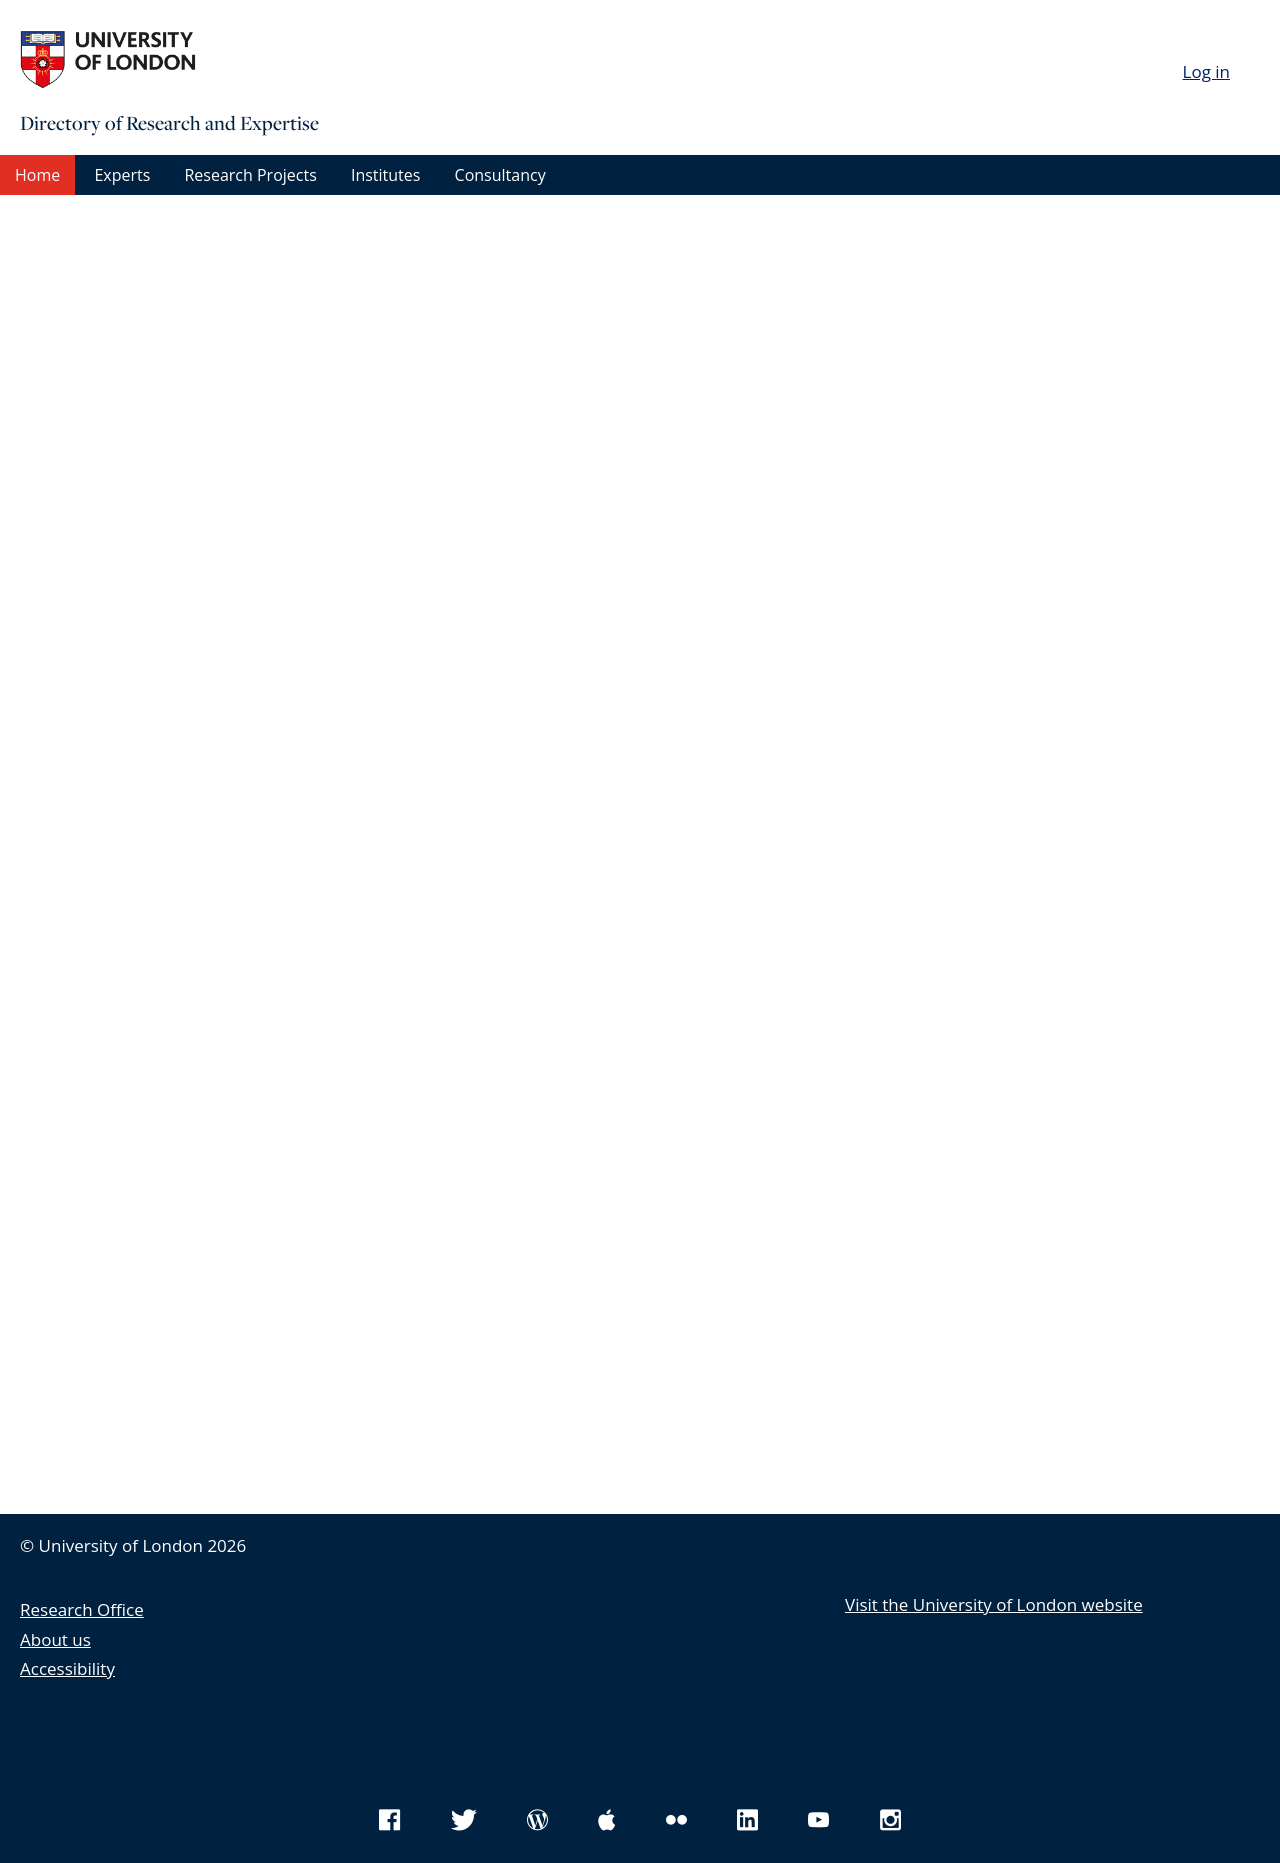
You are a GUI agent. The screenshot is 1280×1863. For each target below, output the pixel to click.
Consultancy (500, 175)
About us (55, 1639)
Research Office (82, 1609)
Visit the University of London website (994, 1604)
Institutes (385, 175)
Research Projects (250, 175)
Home (37, 175)
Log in (1206, 71)
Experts (122, 175)
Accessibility (67, 1668)
